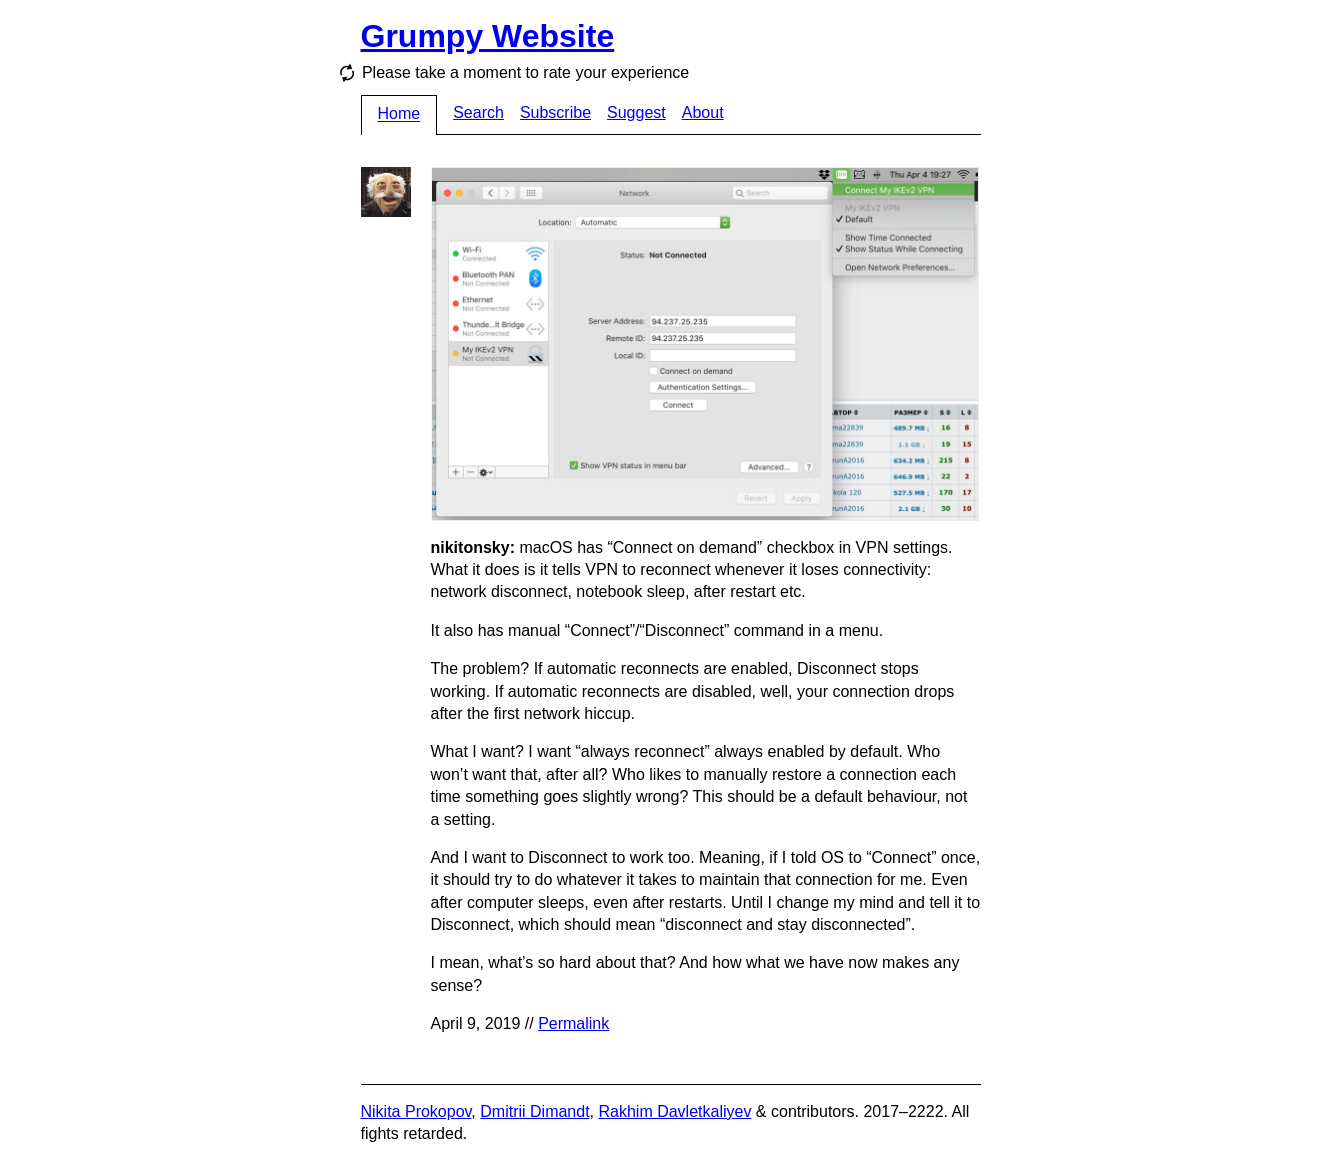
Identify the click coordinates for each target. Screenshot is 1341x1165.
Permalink (573, 1023)
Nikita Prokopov (416, 1111)
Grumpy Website (488, 36)
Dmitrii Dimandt (534, 1111)
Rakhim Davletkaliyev (674, 1111)
